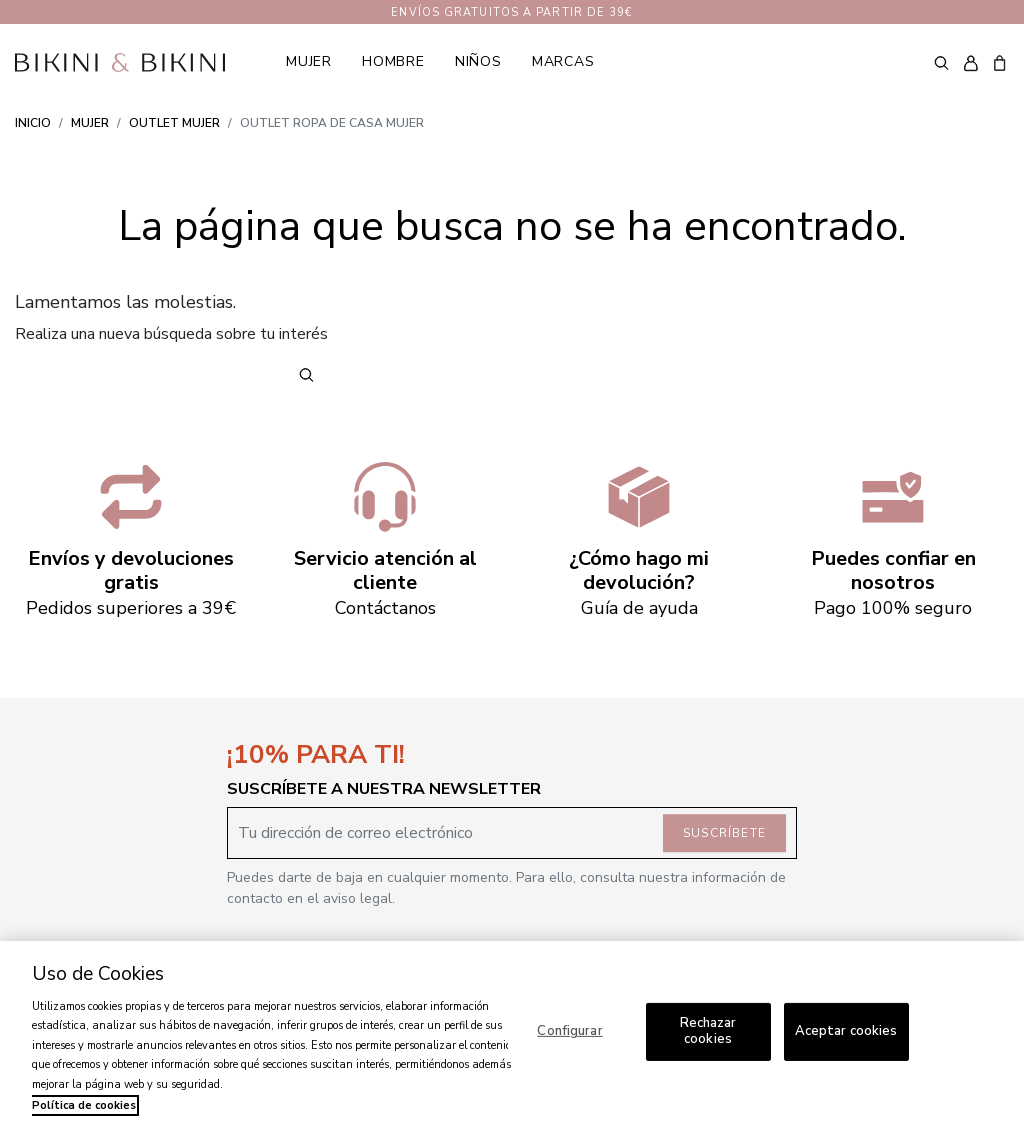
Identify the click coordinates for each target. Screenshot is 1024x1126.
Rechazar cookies (708, 1031)
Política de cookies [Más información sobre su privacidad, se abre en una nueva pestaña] (84, 1105)
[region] (512, 1033)
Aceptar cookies (846, 1031)
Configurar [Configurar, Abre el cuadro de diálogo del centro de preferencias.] (569, 1031)
